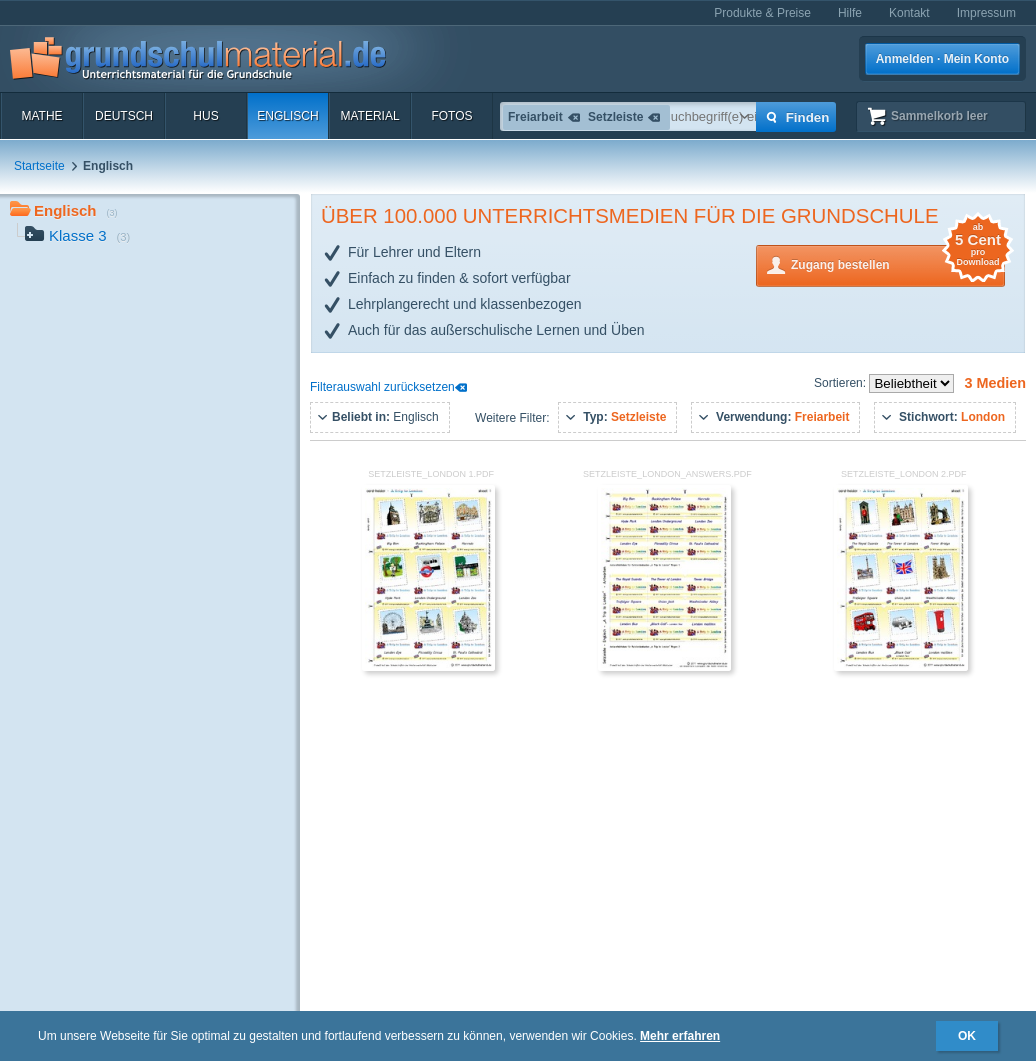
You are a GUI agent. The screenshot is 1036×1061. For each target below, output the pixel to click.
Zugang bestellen (898, 263)
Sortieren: (841, 383)
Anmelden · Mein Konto (942, 59)
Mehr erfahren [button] (680, 1036)
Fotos (451, 116)
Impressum (986, 13)
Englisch (287, 116)
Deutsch (124, 116)
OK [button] (967, 1036)
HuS (205, 116)
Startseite (39, 166)
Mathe (41, 116)
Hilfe (850, 13)
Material (369, 116)
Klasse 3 (77, 237)
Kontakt (909, 13)
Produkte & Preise (762, 13)
